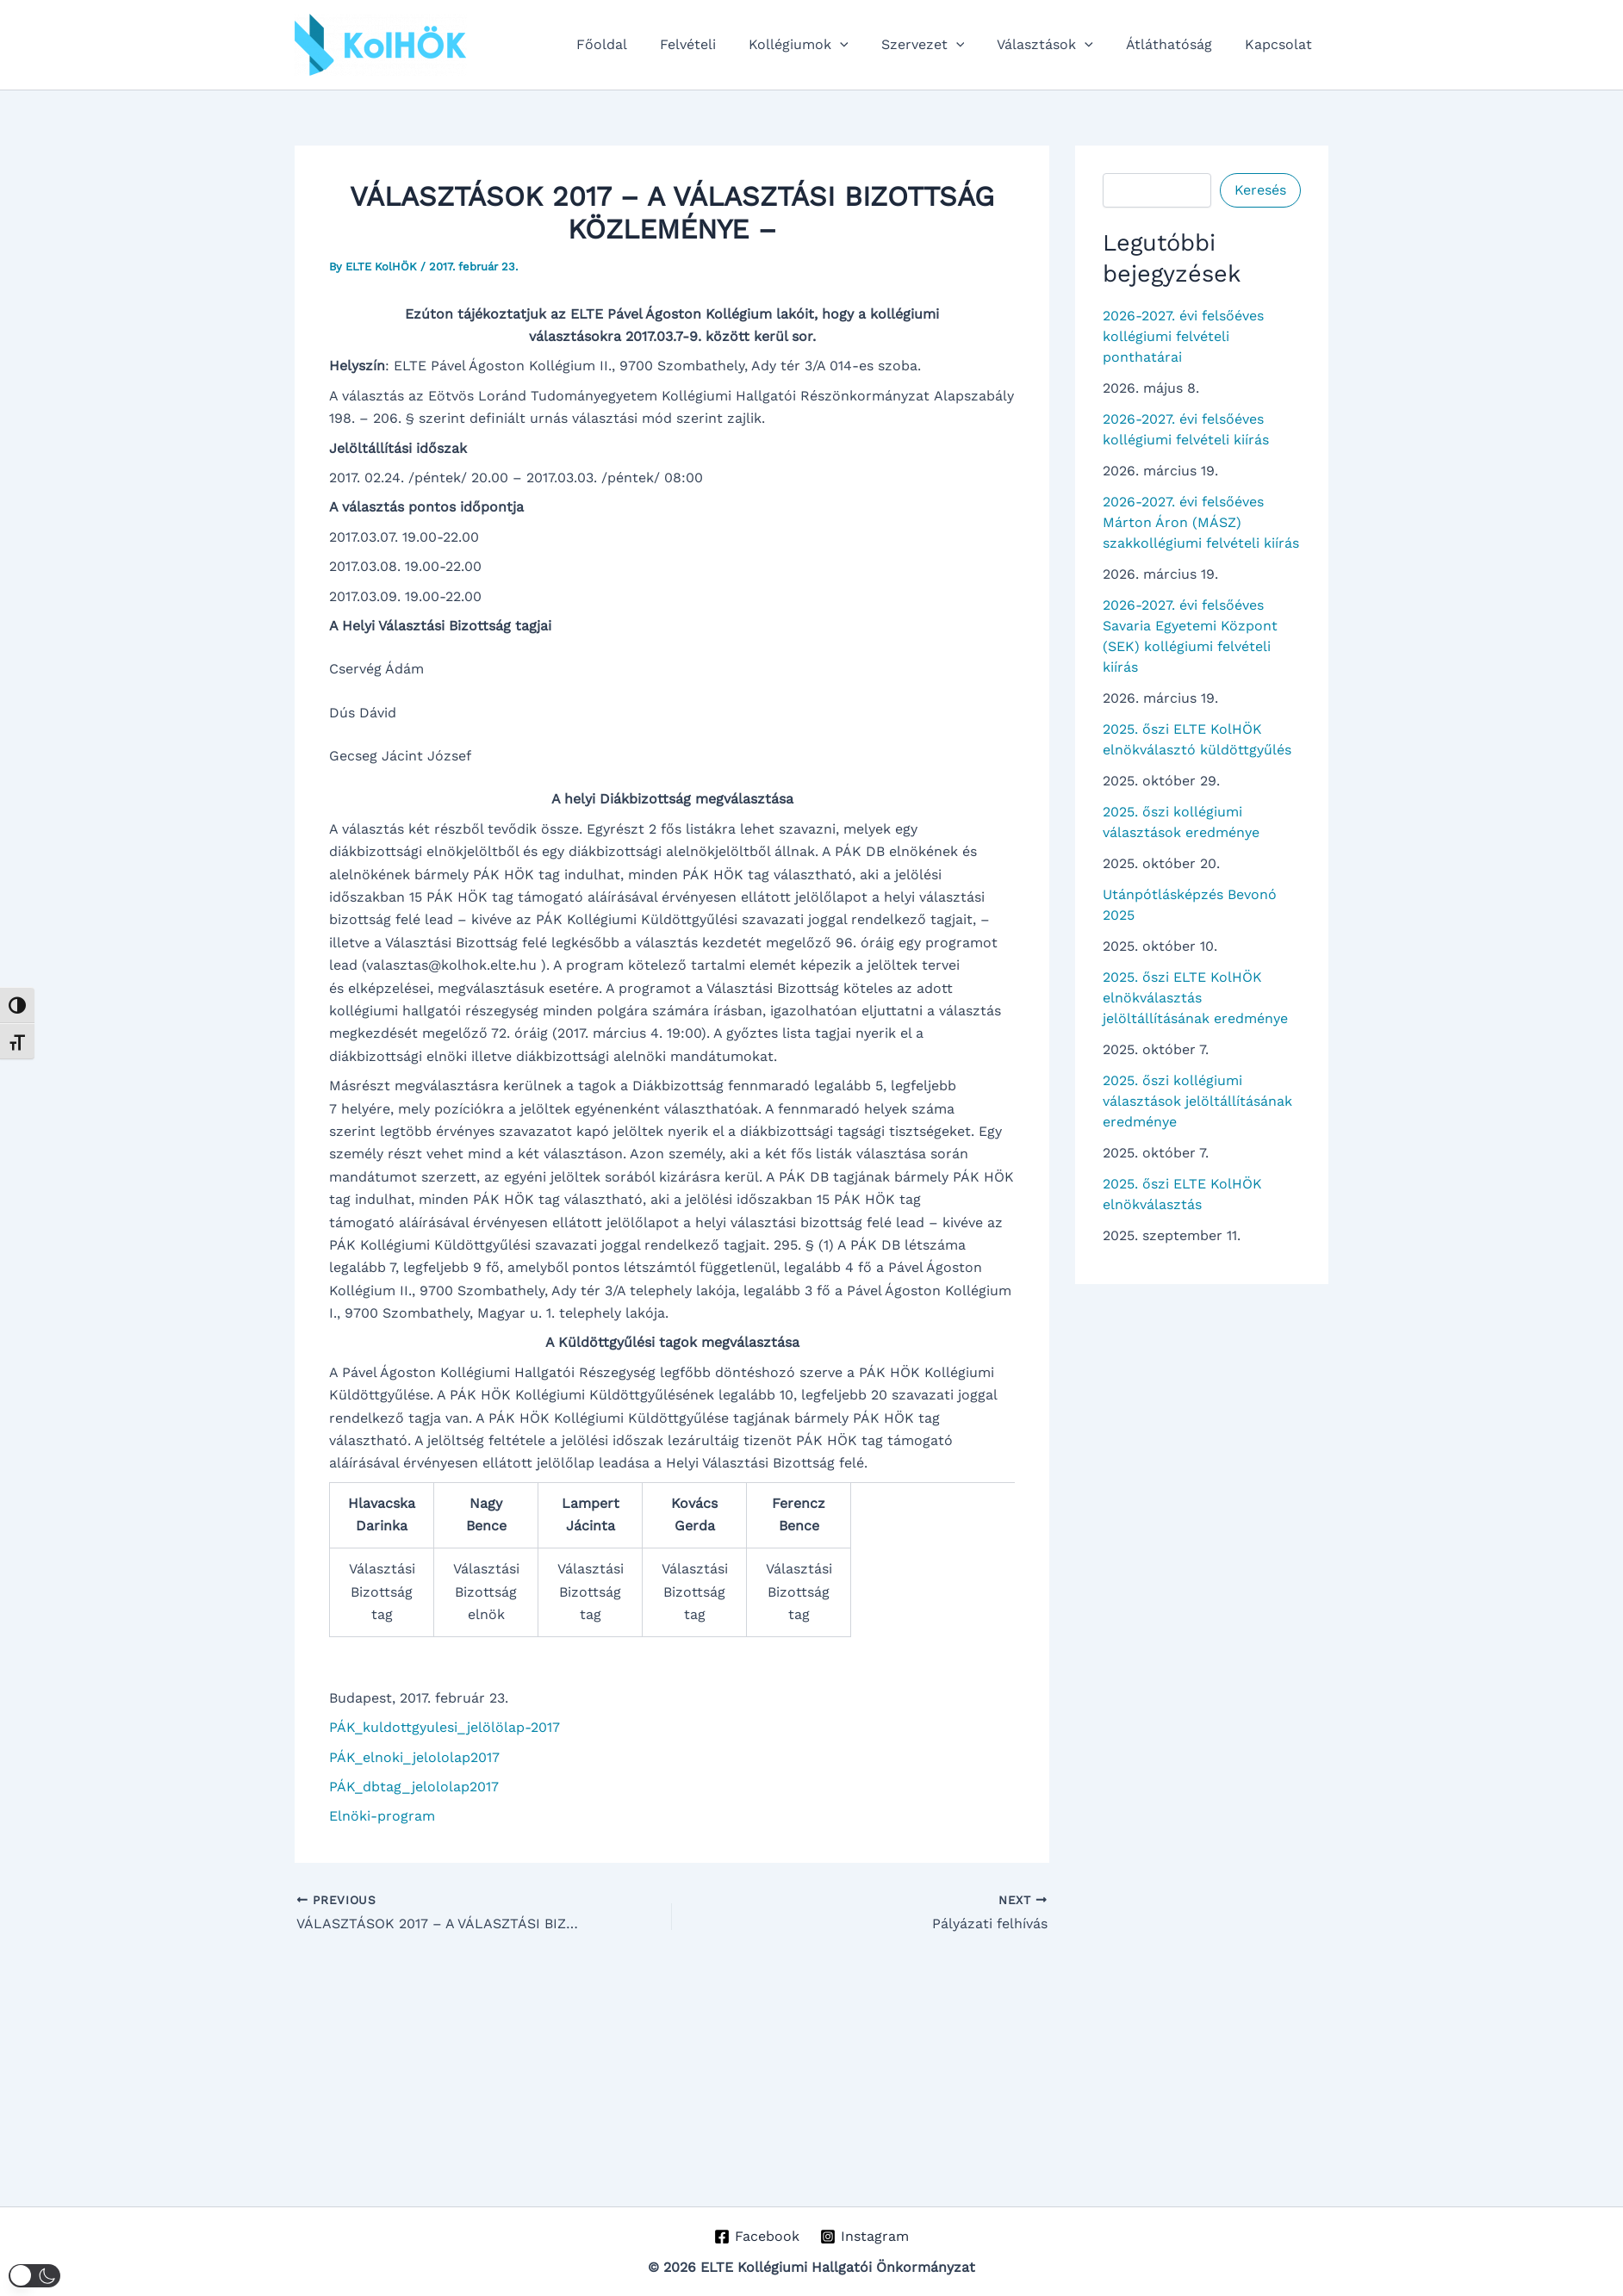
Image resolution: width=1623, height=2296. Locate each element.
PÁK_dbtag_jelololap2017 (414, 1786)
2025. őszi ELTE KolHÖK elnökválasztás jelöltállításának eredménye (1195, 998)
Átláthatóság (1177, 44)
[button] (863, 44)
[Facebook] (756, 2236)
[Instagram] (865, 2236)
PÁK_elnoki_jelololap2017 (414, 1757)
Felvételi (716, 44)
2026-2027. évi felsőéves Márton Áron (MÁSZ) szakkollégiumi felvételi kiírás (1201, 522)
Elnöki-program (382, 1816)
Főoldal (635, 44)
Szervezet (941, 44)
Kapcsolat (1281, 44)
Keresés (1260, 190)
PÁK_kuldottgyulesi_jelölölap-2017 (444, 1727)
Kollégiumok (822, 44)
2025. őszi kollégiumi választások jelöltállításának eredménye (1197, 1101)
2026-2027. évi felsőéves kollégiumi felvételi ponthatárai (1183, 336)
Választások (1058, 44)
